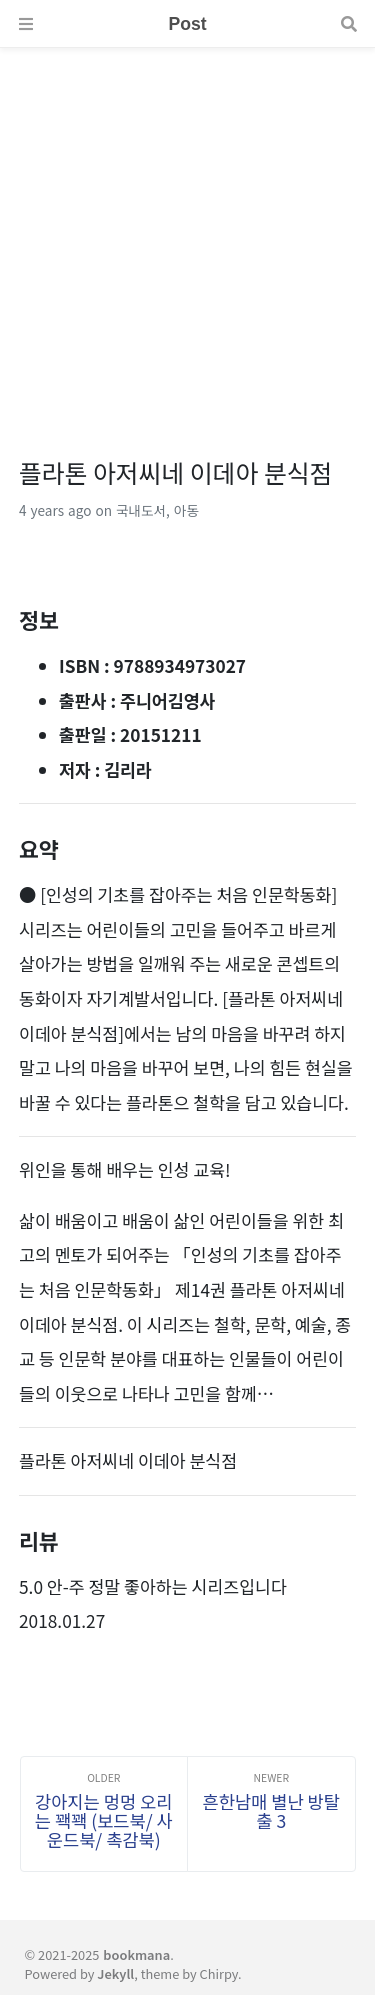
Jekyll (115, 1973)
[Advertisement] (187, 235)
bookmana (136, 1954)
